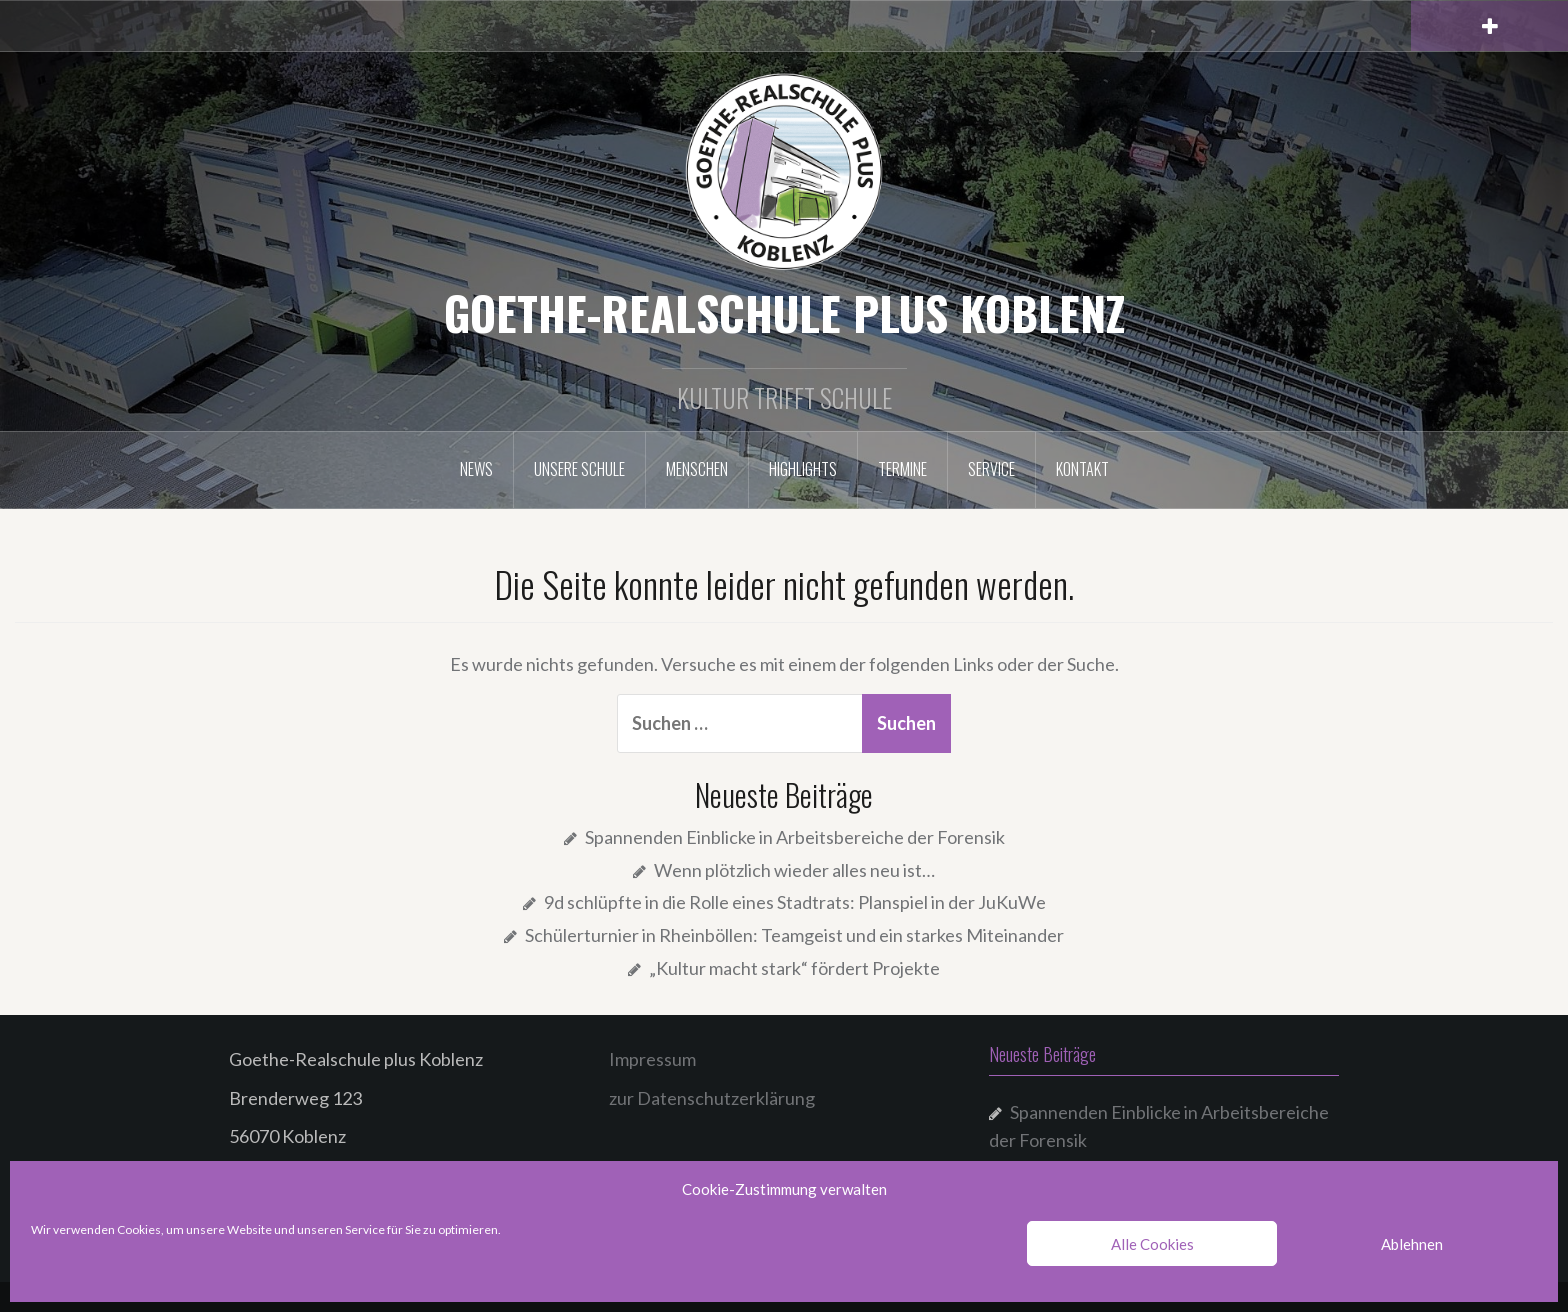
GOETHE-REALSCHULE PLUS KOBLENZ (784, 312)
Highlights (803, 469)
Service (991, 469)
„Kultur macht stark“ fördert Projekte (794, 968)
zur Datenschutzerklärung (712, 1098)
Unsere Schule (579, 469)
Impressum (652, 1059)
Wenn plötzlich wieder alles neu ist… (794, 870)
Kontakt (1082, 469)
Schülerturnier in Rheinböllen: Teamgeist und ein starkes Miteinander (794, 935)
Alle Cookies (1152, 1244)
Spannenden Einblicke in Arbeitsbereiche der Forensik (795, 837)
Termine (902, 469)
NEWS (476, 469)
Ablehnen (1412, 1244)
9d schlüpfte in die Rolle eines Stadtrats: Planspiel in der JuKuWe (795, 902)
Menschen (697, 469)
